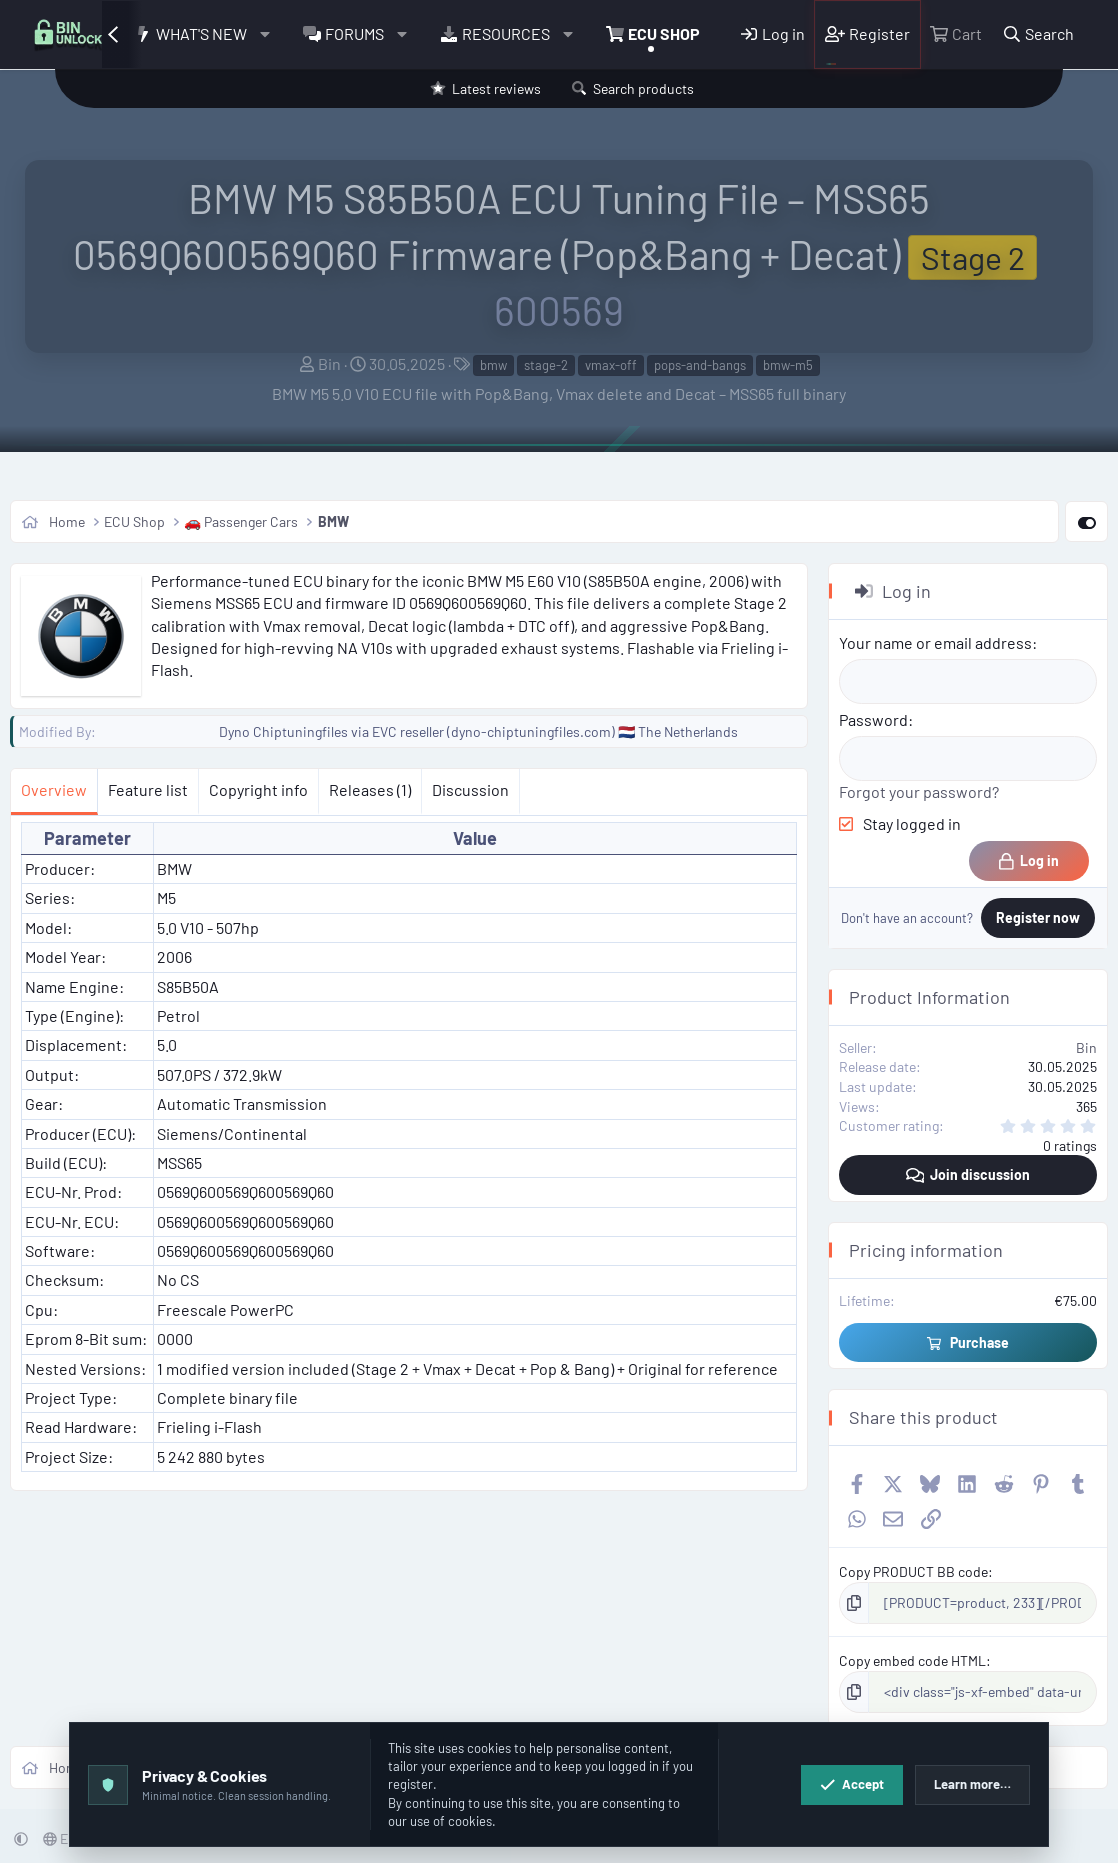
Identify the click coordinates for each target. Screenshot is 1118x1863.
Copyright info (258, 789)
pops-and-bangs (700, 365)
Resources (506, 33)
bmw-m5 (788, 365)
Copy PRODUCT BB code (913, 1571)
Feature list (148, 789)
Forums (354, 33)
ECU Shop (664, 33)
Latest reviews (496, 88)
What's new (201, 33)
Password (873, 719)
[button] (265, 34)
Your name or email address (935, 642)
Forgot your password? (919, 791)
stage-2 (546, 365)
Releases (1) (370, 789)
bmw (493, 365)
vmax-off (611, 365)
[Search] (1038, 34)
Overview (54, 789)
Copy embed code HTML (912, 1660)
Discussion (470, 789)
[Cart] (956, 34)
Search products (643, 88)
